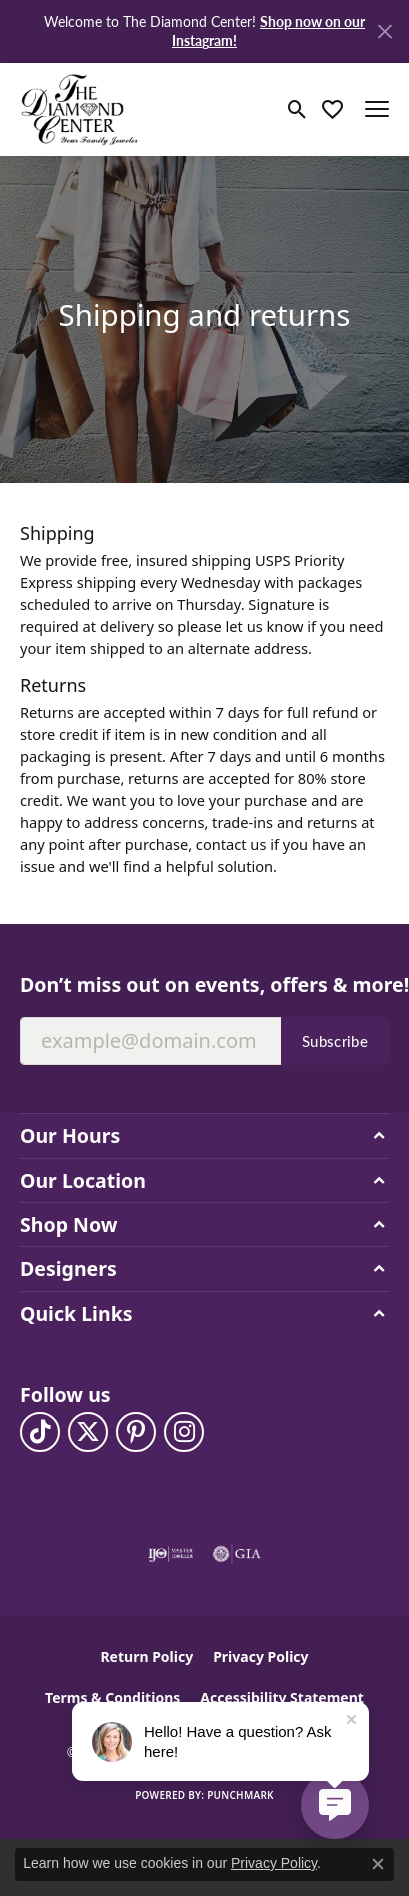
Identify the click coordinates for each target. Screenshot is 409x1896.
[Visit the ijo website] (170, 1554)
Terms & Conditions (112, 1697)
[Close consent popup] (378, 1864)
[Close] (384, 31)
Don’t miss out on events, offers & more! (204, 984)
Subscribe (335, 1041)
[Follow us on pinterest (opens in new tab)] (136, 1432)
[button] (297, 109)
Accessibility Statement (282, 1697)
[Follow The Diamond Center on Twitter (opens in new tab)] (88, 1432)
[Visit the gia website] (237, 1554)
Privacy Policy (260, 1656)
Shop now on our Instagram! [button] (268, 30)
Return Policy (146, 1656)
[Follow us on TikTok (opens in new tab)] (40, 1432)
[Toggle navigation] (377, 109)
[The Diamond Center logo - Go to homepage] (80, 109)
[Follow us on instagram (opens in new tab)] (184, 1432)
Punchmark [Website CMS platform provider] (240, 1795)
